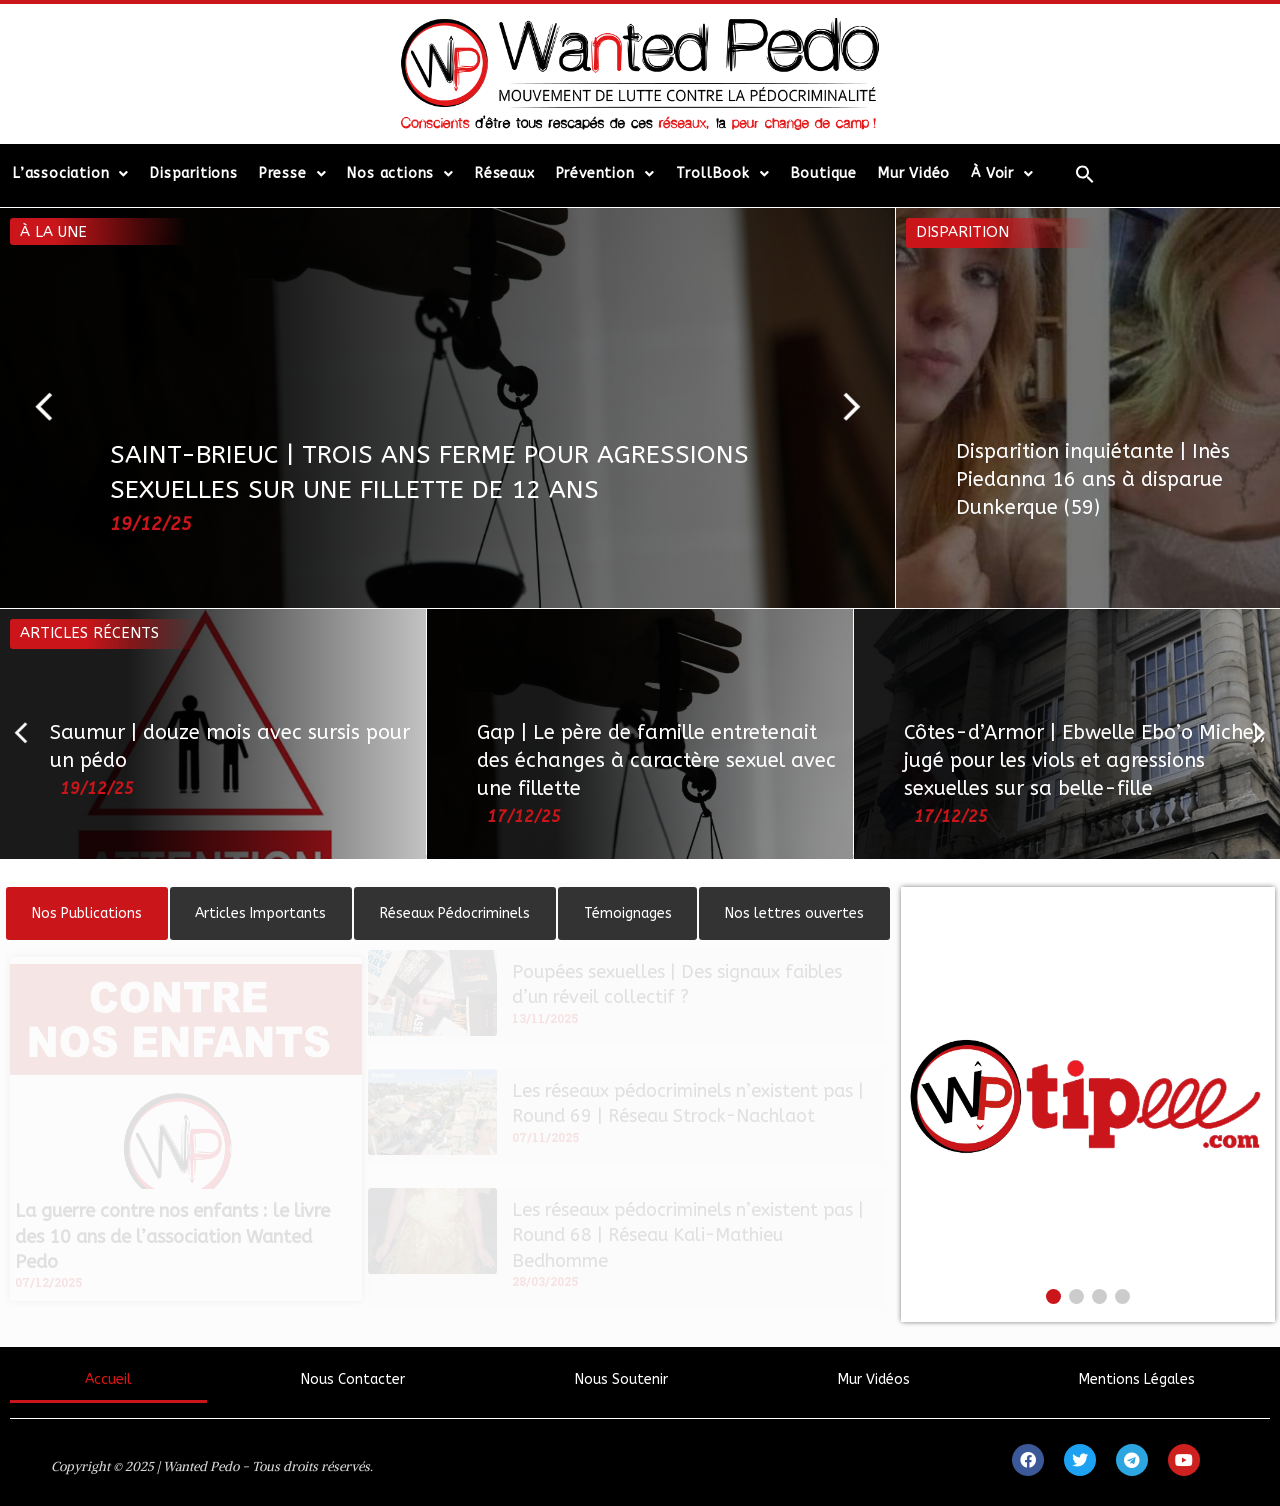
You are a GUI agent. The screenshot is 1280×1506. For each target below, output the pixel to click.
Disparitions (194, 173)
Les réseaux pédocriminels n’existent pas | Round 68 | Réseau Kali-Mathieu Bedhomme (688, 1235)
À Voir (1002, 174)
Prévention (605, 174)
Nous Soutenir (621, 1379)
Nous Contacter (353, 1379)
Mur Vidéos (874, 1379)
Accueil (108, 1379)
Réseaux (505, 173)
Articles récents (89, 633)
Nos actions (400, 174)
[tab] (87, 913)
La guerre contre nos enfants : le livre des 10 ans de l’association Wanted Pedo (172, 1236)
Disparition (962, 232)
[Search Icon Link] (1085, 174)
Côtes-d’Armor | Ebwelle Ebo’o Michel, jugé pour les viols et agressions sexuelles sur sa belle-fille (1085, 760)
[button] (53, 408)
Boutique (824, 173)
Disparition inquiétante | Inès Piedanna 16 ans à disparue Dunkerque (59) (1093, 479)
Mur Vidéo (914, 173)
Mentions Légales (1137, 1379)
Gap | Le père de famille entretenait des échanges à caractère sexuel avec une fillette (656, 760)
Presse (293, 174)
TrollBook (723, 174)
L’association (71, 174)
